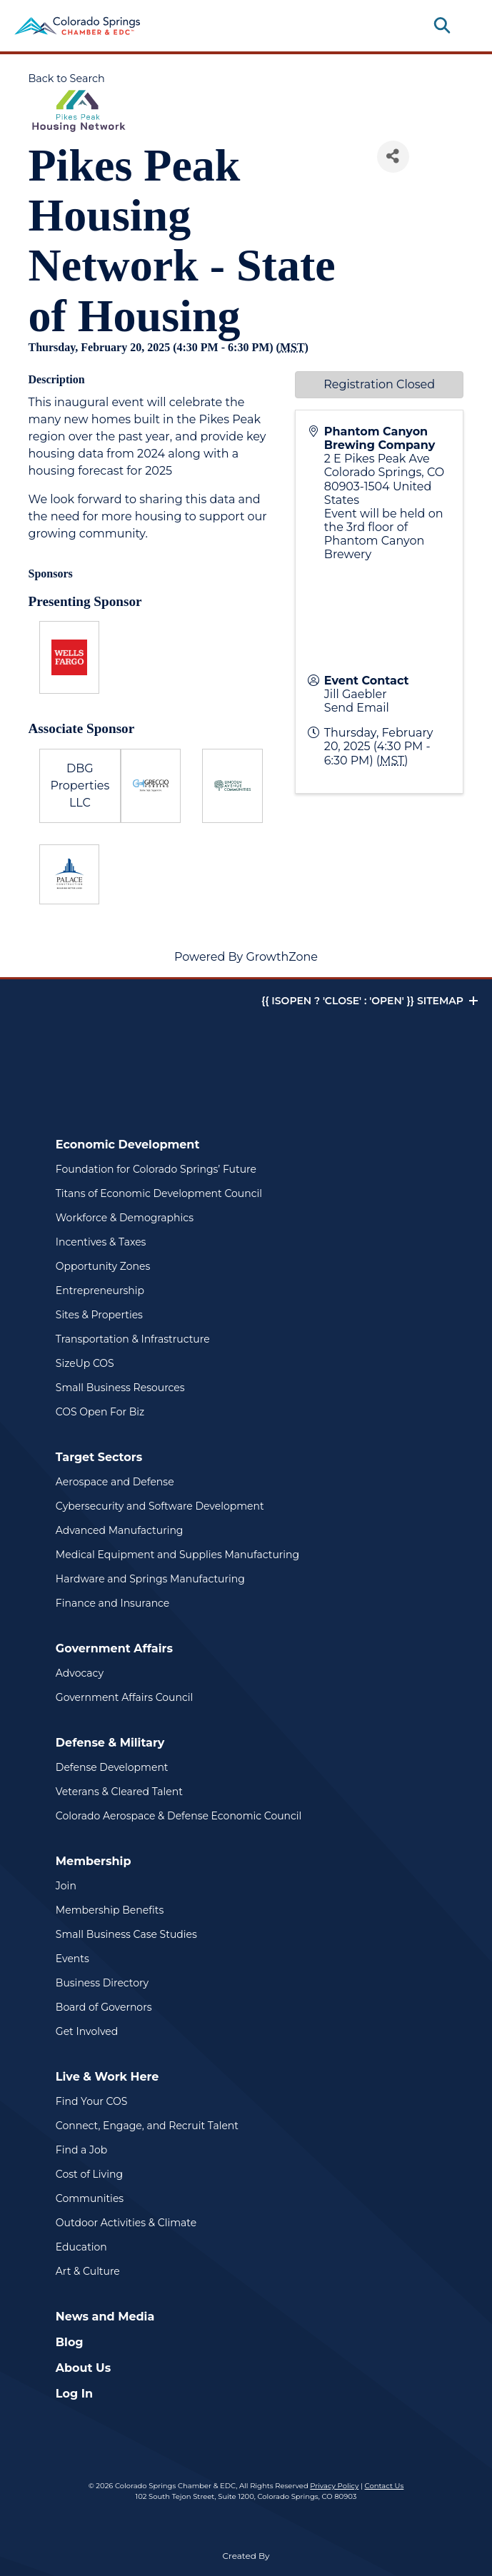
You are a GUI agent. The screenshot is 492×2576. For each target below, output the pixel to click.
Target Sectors (99, 1457)
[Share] (393, 157)
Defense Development (112, 1767)
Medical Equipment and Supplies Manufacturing (177, 1554)
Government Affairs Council (124, 1697)
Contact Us (384, 2485)
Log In (74, 2393)
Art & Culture (88, 2271)
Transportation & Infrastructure (133, 1339)
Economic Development (128, 1144)
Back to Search (67, 78)
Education (81, 2247)
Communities (90, 2198)
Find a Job (81, 2149)
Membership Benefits (110, 1910)
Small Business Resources (120, 1387)
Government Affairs (114, 1648)
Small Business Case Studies (126, 1934)
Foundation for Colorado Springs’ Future (156, 1169)
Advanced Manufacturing (120, 1530)
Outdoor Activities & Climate (126, 2222)
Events (72, 1958)
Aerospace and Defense (115, 1481)
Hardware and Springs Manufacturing (150, 1578)
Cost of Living (89, 2174)
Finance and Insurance (113, 1603)
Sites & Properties (99, 1314)
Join (66, 1885)
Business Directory (102, 1982)
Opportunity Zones (103, 1266)
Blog (70, 2342)
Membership (93, 1861)
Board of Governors (104, 2007)
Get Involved (87, 2031)
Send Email (356, 707)
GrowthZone (282, 957)
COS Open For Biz (100, 1411)
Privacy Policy (334, 2485)
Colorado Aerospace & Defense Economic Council (179, 1815)
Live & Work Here (107, 2076)
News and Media (105, 2316)
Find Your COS (92, 2101)
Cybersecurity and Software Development (160, 1506)
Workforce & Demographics (125, 1217)
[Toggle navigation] (466, 25)
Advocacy (80, 1673)
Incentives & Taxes (101, 1242)
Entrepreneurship (100, 1290)
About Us (83, 2368)
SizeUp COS (85, 1363)
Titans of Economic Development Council (159, 1193)
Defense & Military (110, 1742)
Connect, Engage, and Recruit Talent (147, 2125)
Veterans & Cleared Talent (119, 1791)
